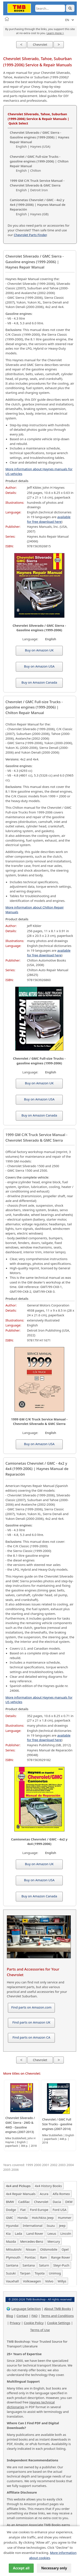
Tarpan (25, 2273)
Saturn (44, 2265)
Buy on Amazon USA (39, 666)
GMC (9, 2217)
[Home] (6, 19)
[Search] (70, 8)
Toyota (40, 2273)
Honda (22, 2217)
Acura (44, 2194)
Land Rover (34, 2233)
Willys (62, 2281)
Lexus (52, 2233)
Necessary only (54, 2568)
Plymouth (13, 2257)
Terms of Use (40, 2330)
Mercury (54, 2241)
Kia (8, 2233)
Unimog (55, 2273)
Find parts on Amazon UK (31, 2022)
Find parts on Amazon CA (31, 2037)
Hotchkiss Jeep (43, 2217)
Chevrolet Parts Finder (30, 235)
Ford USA (60, 2209)
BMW (10, 2202)
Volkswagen (32, 2281)
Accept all (21, 2568)
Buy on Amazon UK (39, 650)
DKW (69, 2202)
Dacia (57, 2202)
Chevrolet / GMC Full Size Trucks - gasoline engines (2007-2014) (57, 2124)
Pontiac (30, 2257)
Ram (43, 2257)
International (32, 2225)
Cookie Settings (58, 2323)
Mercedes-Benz (31, 2241)
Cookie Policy (34, 2323)
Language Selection (26, 2308)
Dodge (11, 2209)
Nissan (31, 2249)
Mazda (11, 2241)
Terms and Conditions (57, 2316)
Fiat (23, 2209)
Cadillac (24, 2202)
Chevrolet (40, 44)
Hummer (64, 2217)
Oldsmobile (48, 2249)
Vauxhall (12, 2281)
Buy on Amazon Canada (39, 682)
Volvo (49, 2281)
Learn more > (55, 33)
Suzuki (11, 2273)
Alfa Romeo (61, 2194)
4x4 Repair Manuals (20, 2194)
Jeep (62, 2225)
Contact (22, 2316)
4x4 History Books (48, 2186)
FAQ (35, 2316)
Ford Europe (39, 2209)
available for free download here (48, 519)
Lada (18, 2233)
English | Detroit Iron (37, 185)
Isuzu (51, 2225)
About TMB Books (57, 2308)
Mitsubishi (14, 2249)
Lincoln (65, 2233)
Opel (65, 2249)
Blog (9, 2316)
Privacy (15, 2323)
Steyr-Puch (61, 2265)
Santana (12, 2265)
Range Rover (60, 2257)
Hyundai (12, 2225)
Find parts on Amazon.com (31, 2007)
